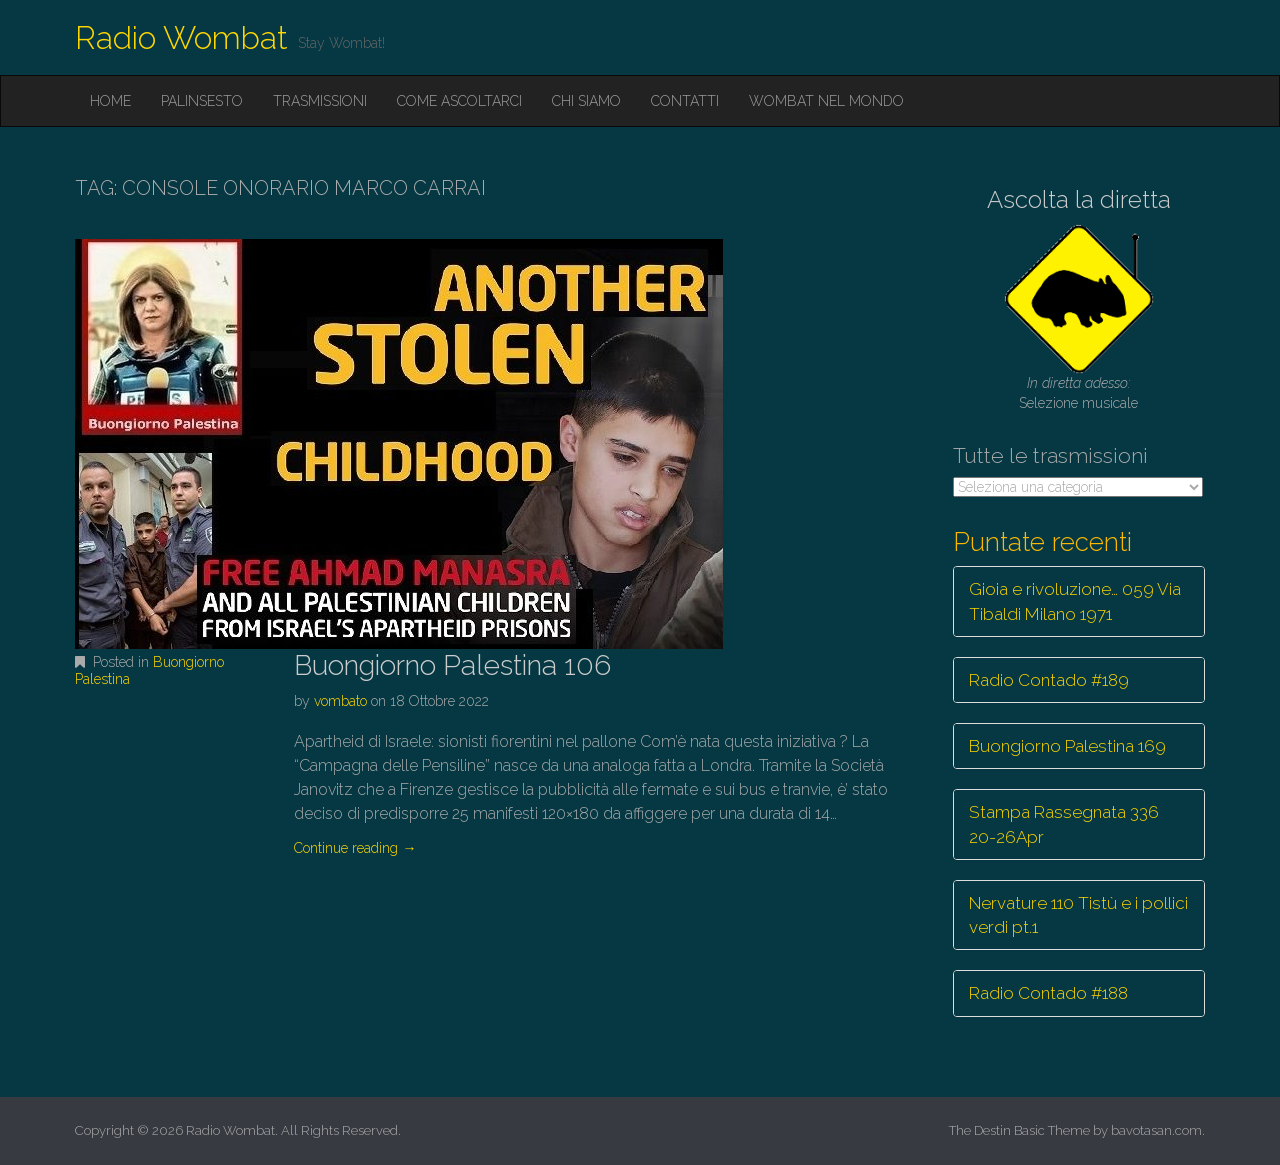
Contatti (685, 101)
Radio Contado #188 (1048, 993)
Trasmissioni (320, 101)
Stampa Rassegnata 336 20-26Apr (1064, 824)
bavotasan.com (1156, 1130)
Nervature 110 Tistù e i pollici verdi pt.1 (1078, 915)
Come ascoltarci (459, 101)
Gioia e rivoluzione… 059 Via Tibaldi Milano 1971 (1075, 601)
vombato (340, 701)
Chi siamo (586, 101)
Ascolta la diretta (1079, 199)
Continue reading (355, 848)
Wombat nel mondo (826, 101)
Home (110, 101)
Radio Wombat (181, 37)
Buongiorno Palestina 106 (452, 665)
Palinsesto (202, 101)
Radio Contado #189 (1049, 680)
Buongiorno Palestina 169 (1067, 746)
